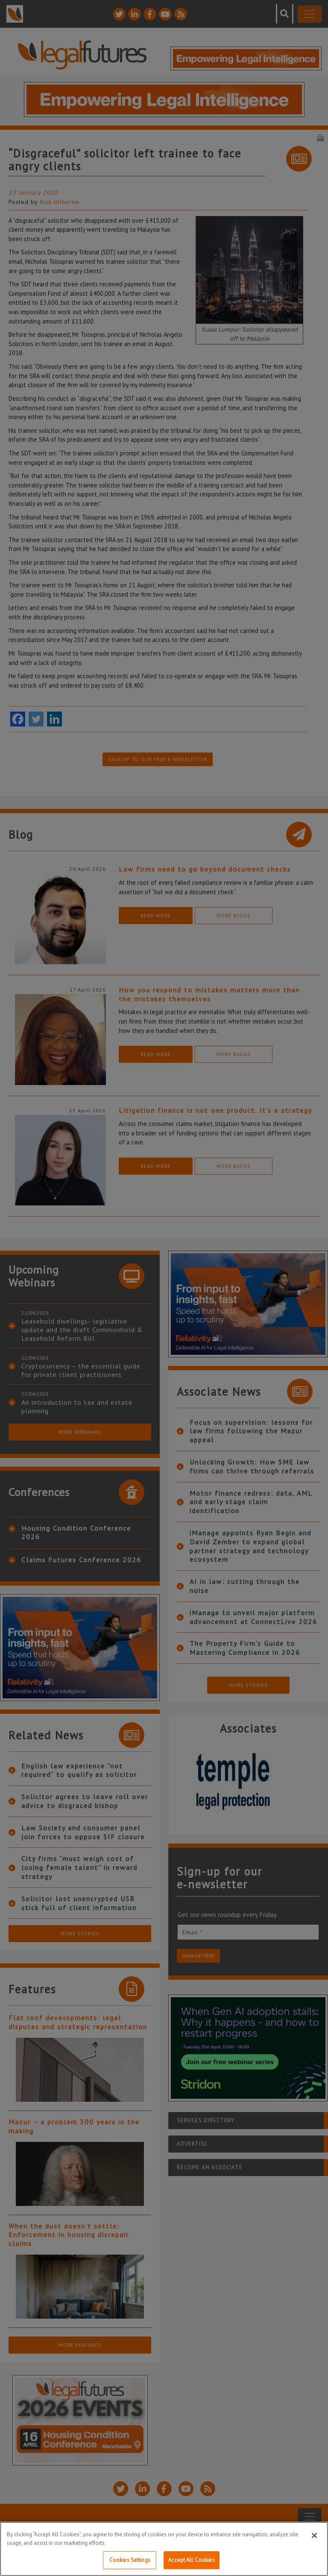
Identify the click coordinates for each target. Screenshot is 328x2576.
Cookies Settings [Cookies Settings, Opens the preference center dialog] (129, 2560)
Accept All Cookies (191, 2560)
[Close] (314, 2535)
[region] (164, 2549)
